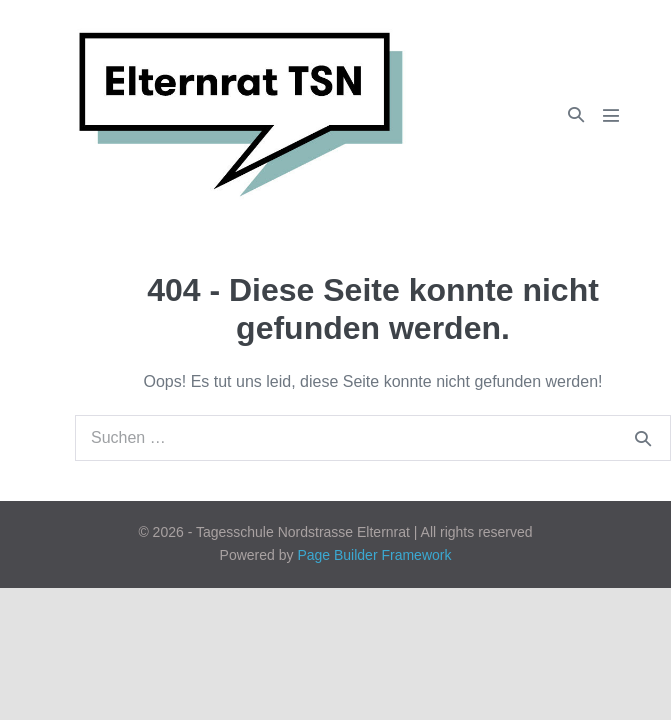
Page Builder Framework (374, 555)
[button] (576, 114)
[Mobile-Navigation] (611, 115)
